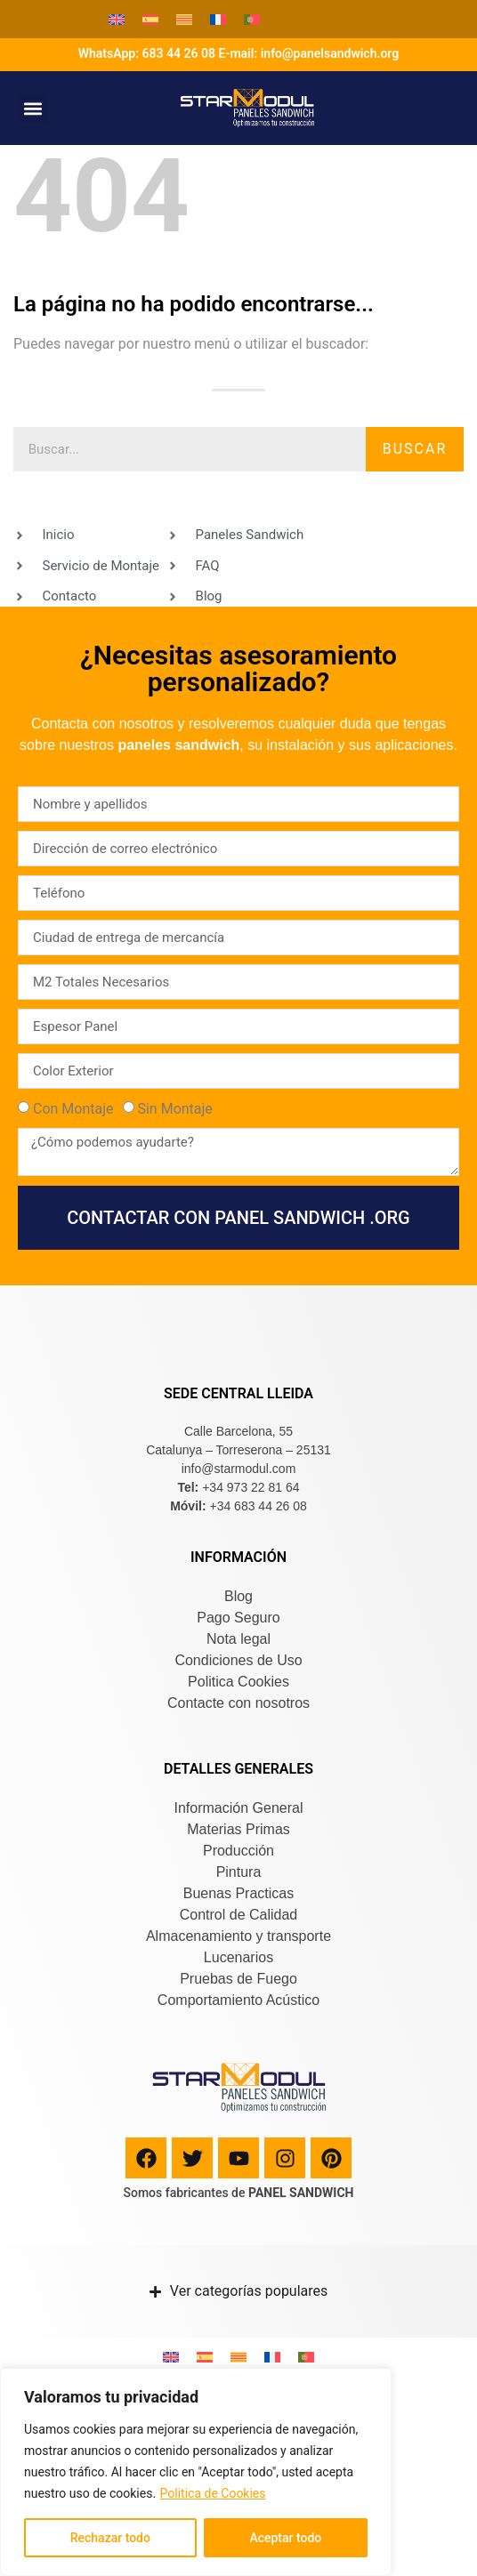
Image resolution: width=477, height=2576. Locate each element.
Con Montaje (73, 1108)
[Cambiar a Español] (150, 19)
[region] (196, 2472)
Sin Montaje (174, 1108)
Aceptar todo (285, 2538)
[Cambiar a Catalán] (184, 19)
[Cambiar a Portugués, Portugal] (252, 19)
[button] (32, 108)
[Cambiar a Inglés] (116, 19)
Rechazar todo (110, 2538)
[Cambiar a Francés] (218, 19)
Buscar (415, 448)
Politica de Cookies (213, 2493)
